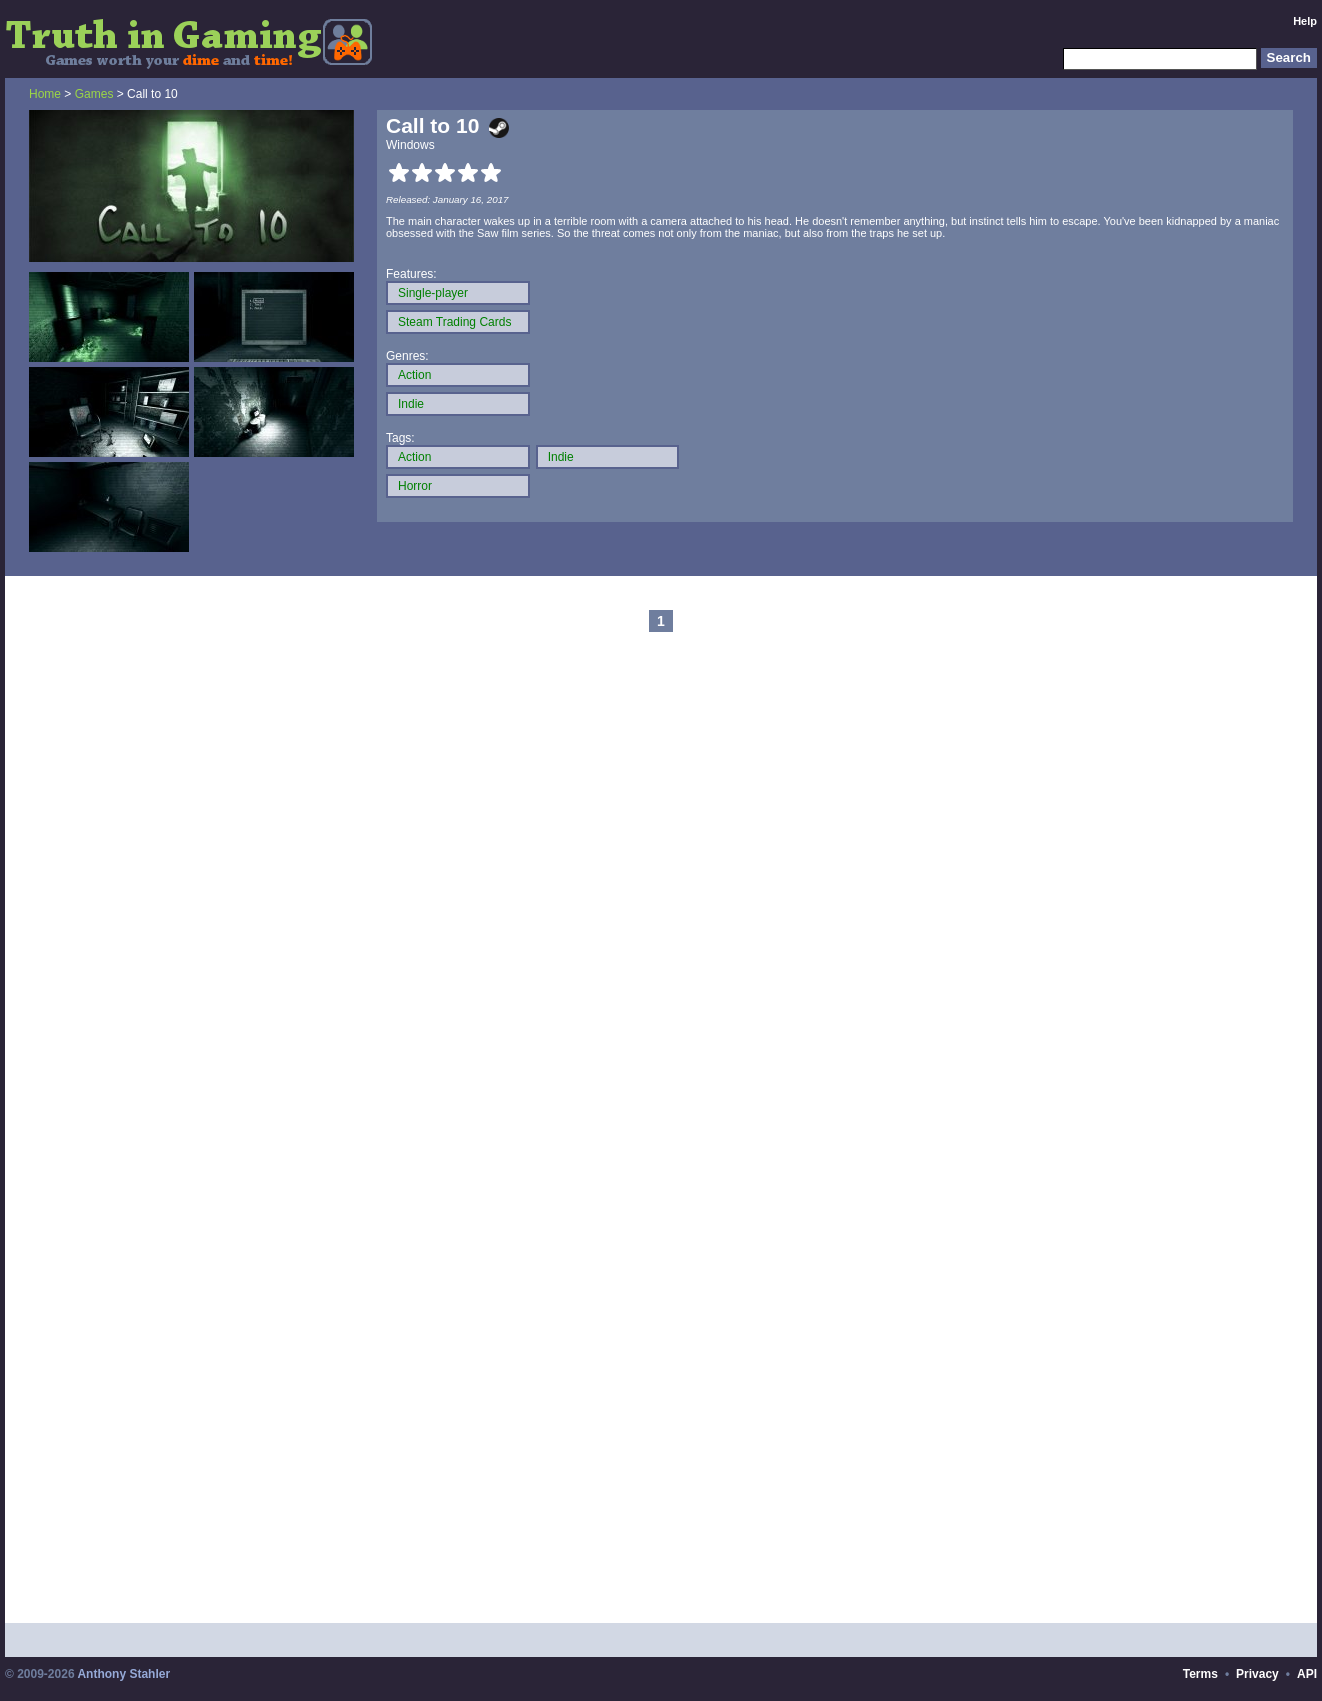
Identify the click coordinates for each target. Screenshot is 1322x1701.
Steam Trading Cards (454, 322)
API (1307, 1674)
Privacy (1257, 1674)
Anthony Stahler (123, 1674)
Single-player (433, 293)
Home (45, 94)
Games (94, 94)
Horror (415, 486)
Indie (411, 404)
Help (1305, 21)
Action (414, 375)
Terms (1200, 1674)
